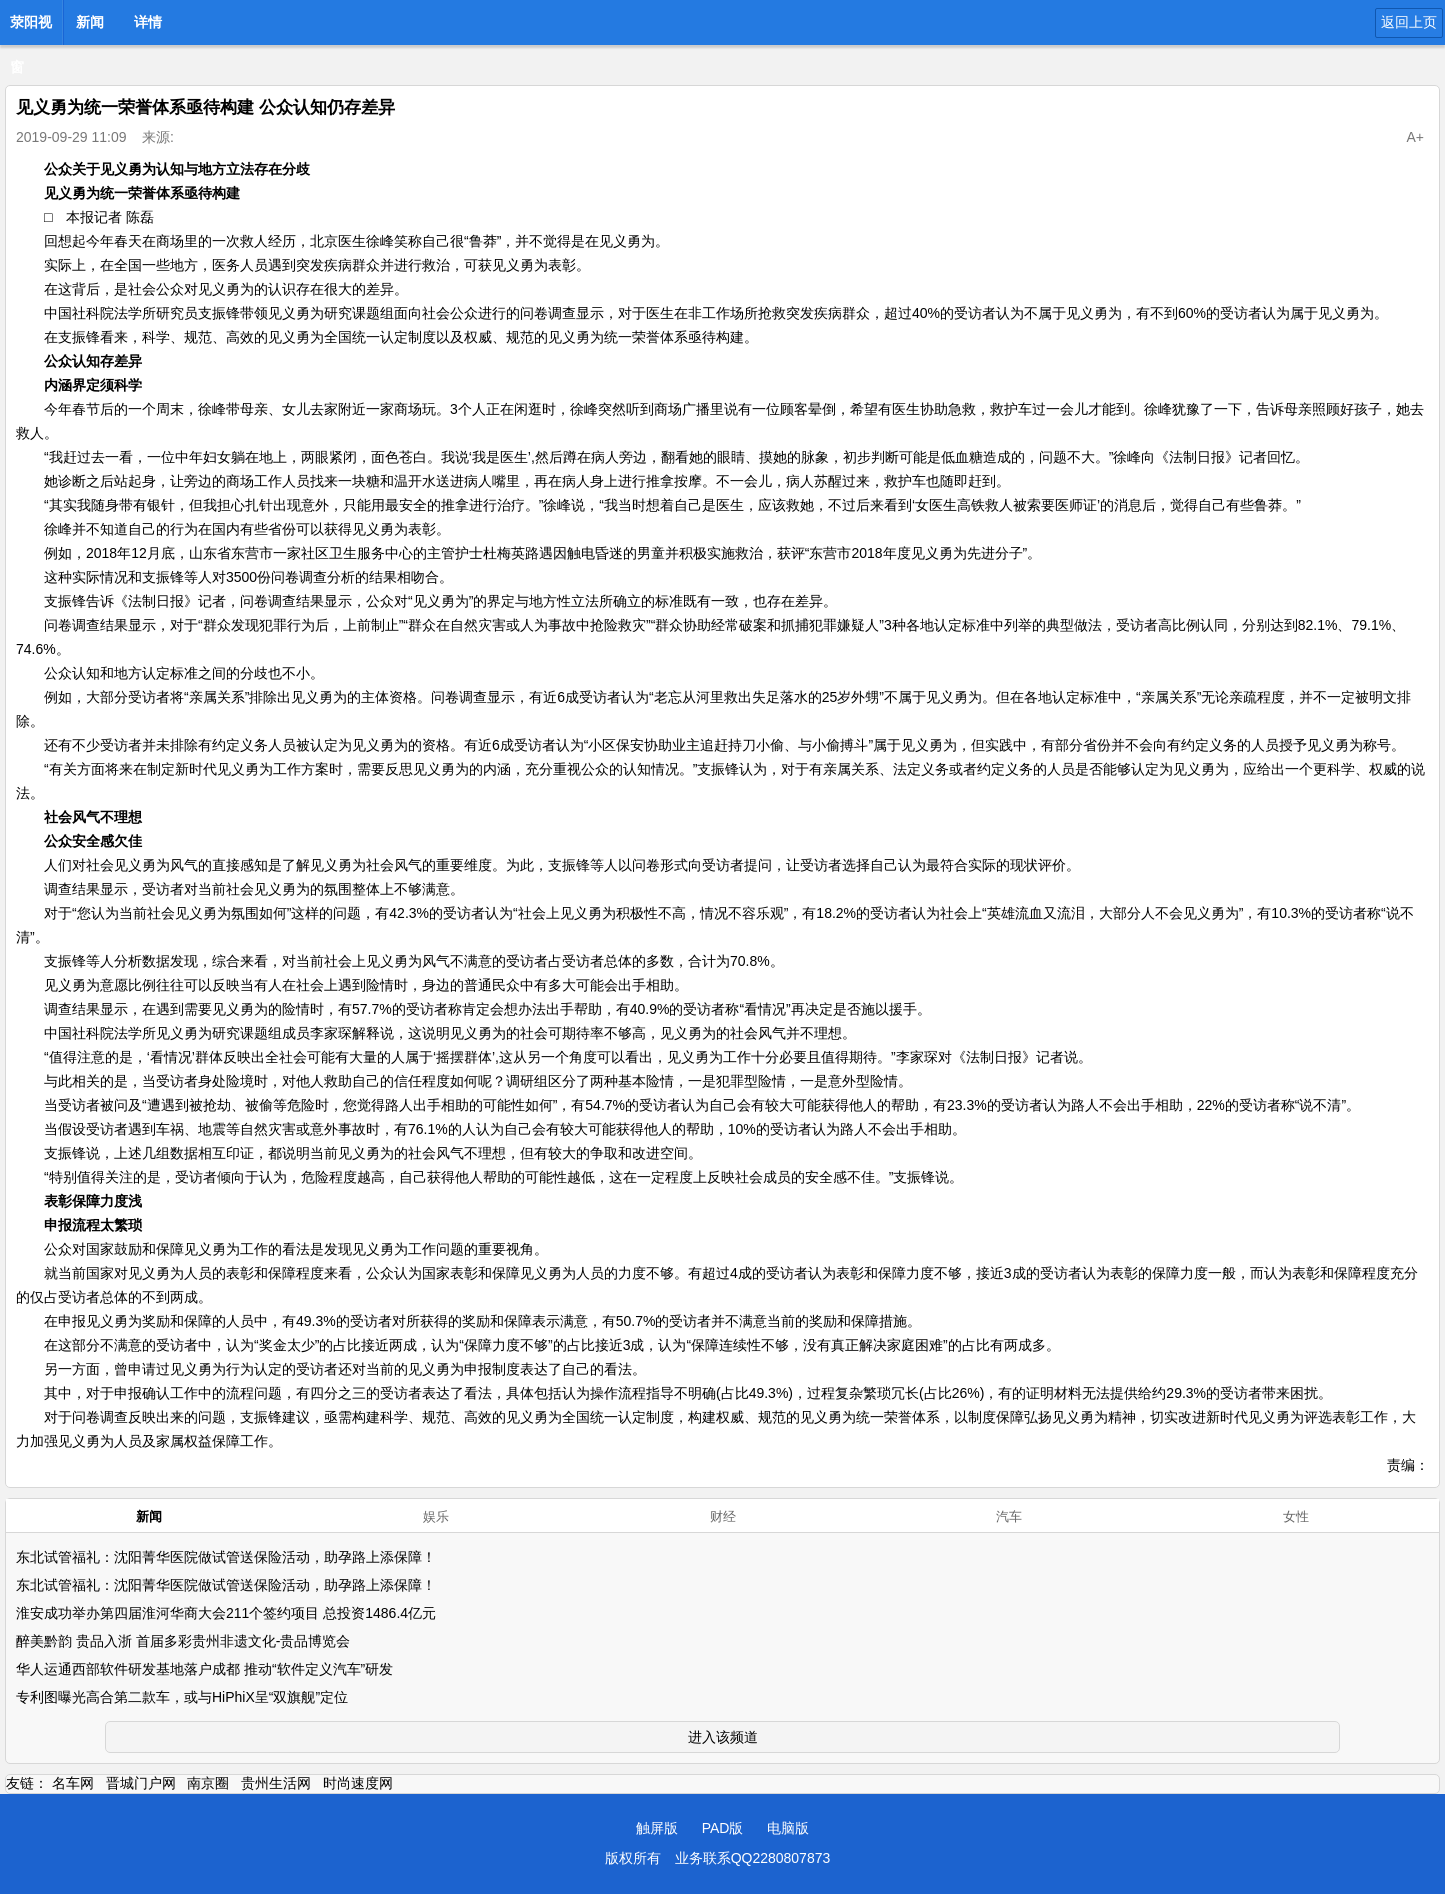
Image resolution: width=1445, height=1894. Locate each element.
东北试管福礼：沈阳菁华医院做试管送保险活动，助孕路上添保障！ (226, 1557)
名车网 (73, 1783)
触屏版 (657, 1828)
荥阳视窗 (31, 28)
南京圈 (208, 1783)
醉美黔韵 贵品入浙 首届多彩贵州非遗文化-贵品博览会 (183, 1641)
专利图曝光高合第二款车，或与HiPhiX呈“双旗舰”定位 (182, 1697)
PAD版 (723, 1828)
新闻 (90, 22)
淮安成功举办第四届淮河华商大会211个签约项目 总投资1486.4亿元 (226, 1613)
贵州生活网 (276, 1783)
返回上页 (1409, 22)
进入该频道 (723, 1737)
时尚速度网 (358, 1783)
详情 (148, 22)
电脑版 (788, 1828)
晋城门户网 (141, 1783)
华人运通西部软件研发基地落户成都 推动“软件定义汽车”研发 (204, 1669)
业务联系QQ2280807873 (753, 1858)
